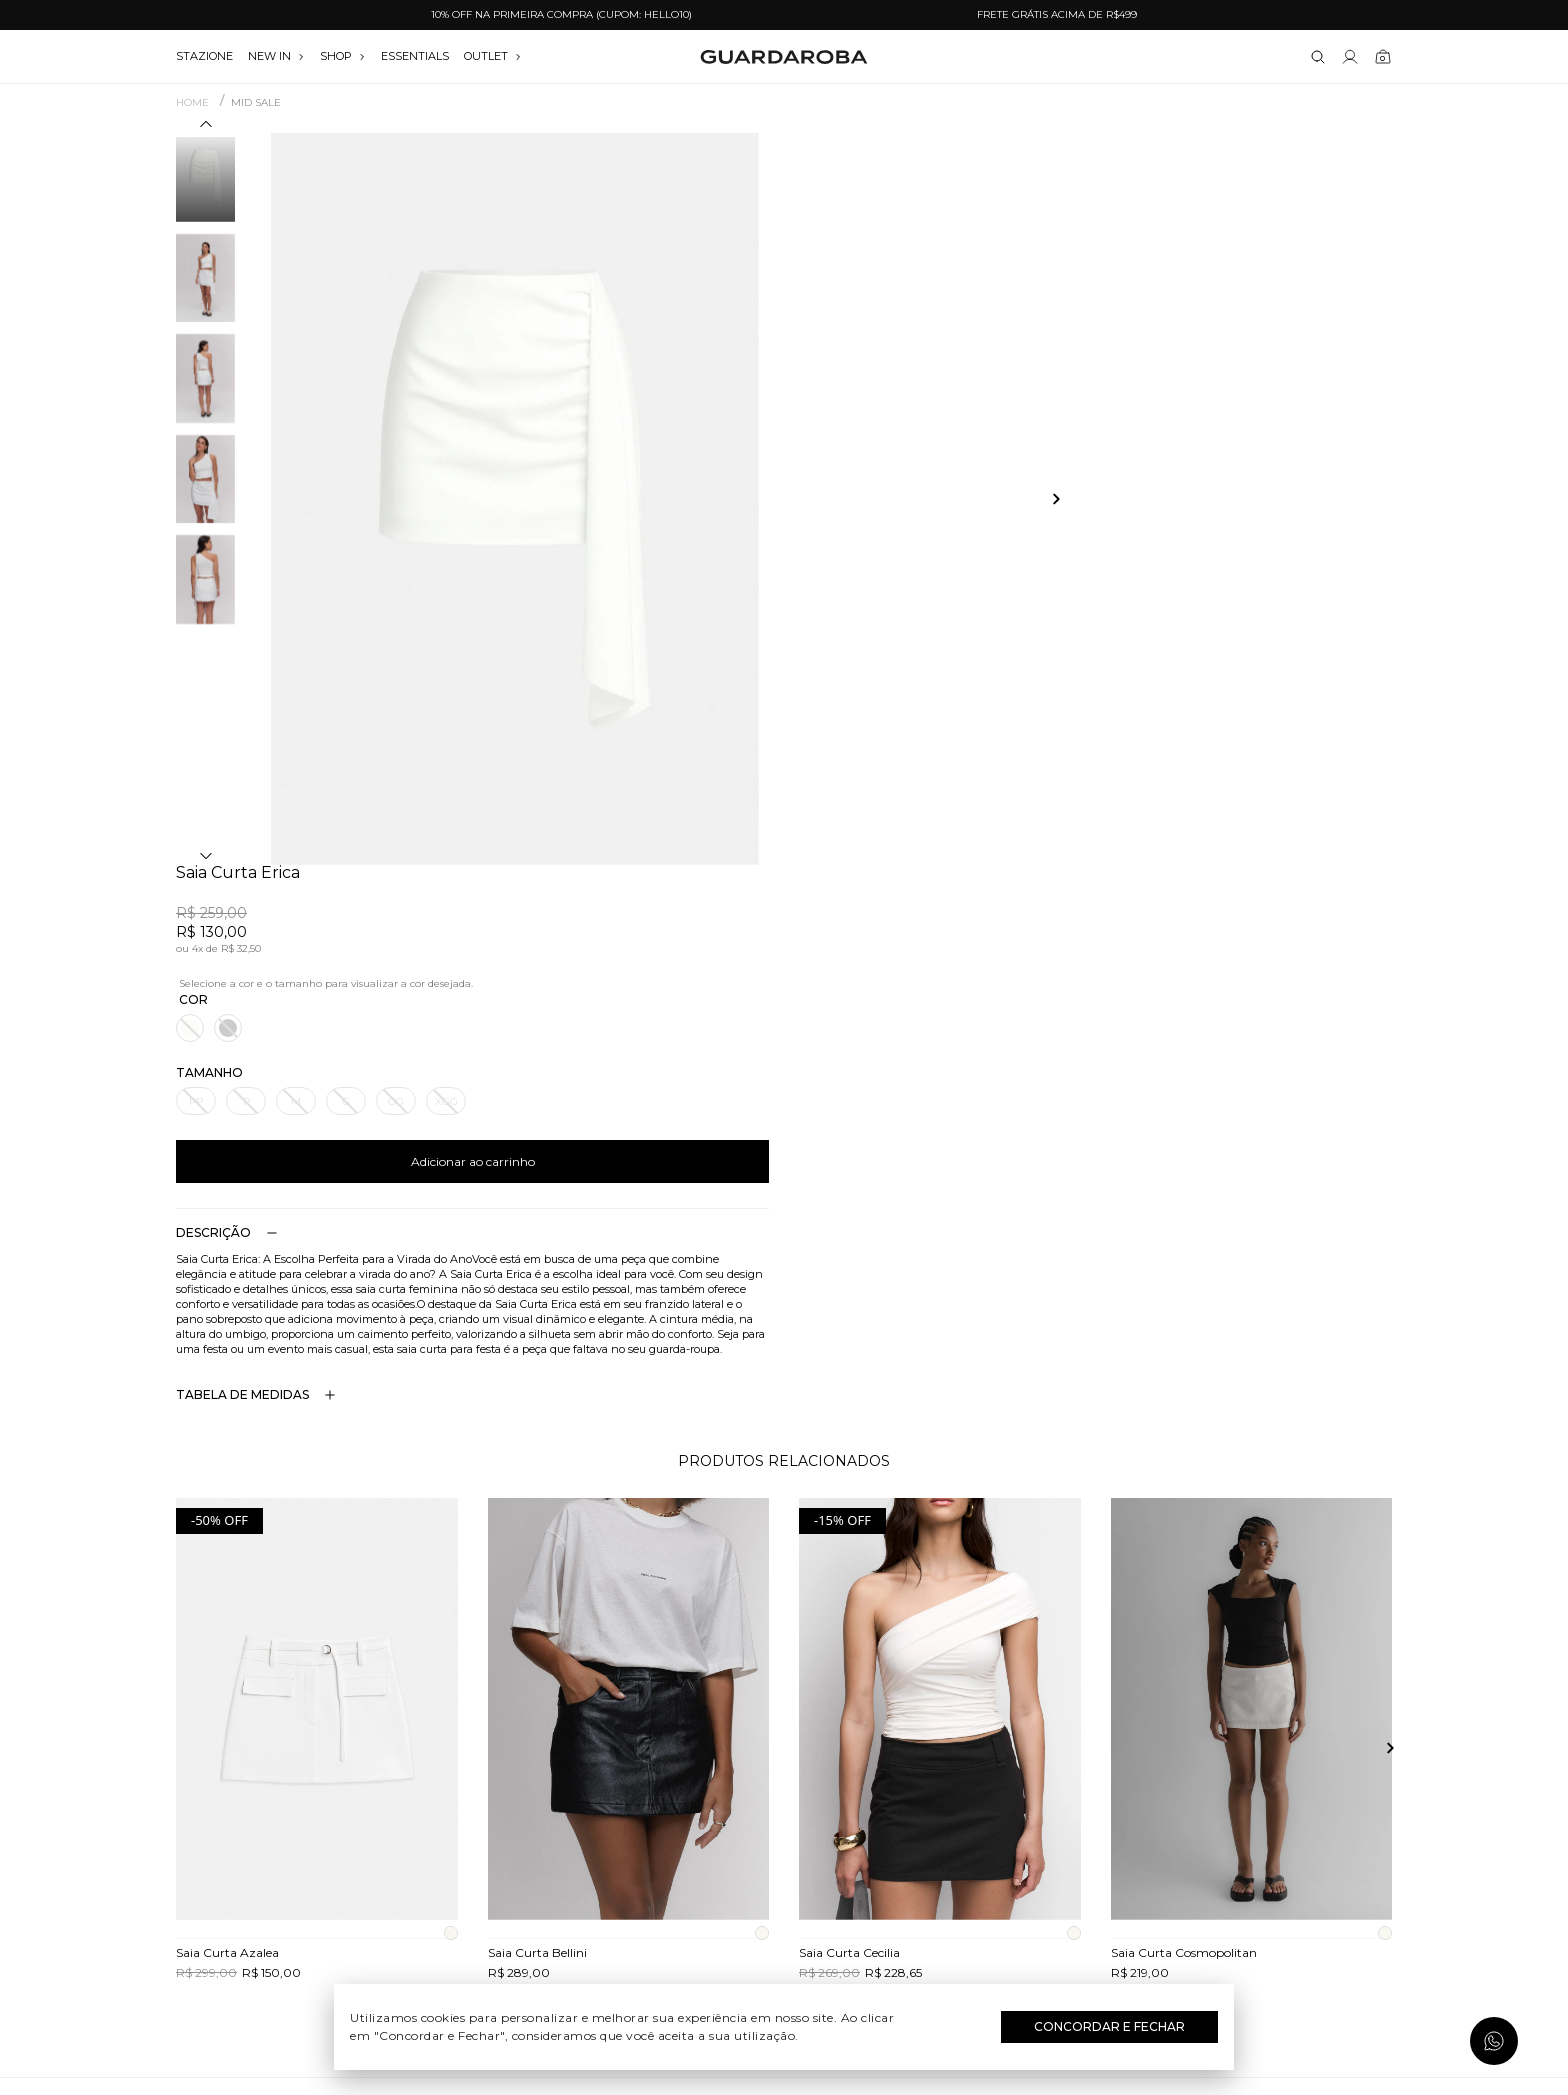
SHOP (343, 56)
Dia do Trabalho (784, 1785)
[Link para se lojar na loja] (1350, 57)
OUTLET (493, 56)
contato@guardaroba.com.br (1199, 1814)
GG (1019, 369)
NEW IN (276, 56)
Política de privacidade (369, 1872)
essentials (415, 56)
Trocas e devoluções (369, 1814)
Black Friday (784, 1901)
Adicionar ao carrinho (1096, 429)
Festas (784, 1872)
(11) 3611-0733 (1198, 1756)
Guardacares (369, 1785)
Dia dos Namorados (784, 1843)
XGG (1069, 369)
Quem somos (369, 1756)
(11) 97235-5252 (1199, 1785)
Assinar (1341, 1636)
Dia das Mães (784, 1814)
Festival (784, 1756)
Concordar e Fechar (1109, 2026)
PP (819, 369)
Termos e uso (369, 1843)
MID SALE (256, 103)
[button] (206, 127)
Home (192, 103)
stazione (204, 56)
